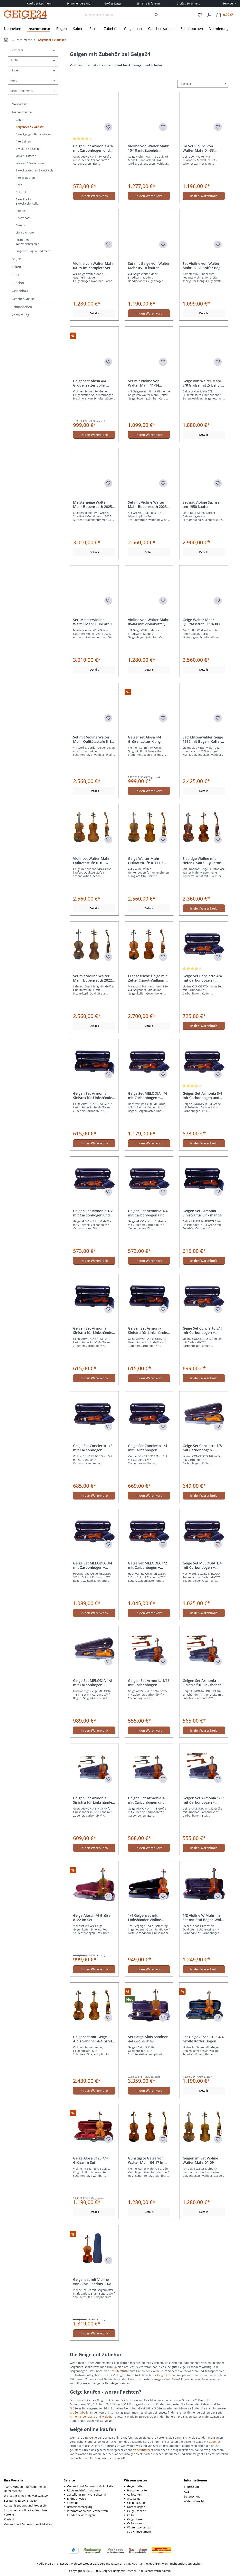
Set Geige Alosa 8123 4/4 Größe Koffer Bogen (203, 2039)
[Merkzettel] (200, 15)
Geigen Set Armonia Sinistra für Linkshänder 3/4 (203, 1213)
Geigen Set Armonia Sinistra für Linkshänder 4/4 (93, 1095)
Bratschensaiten (138, 2490)
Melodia (107, 2416)
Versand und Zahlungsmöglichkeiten (28, 2524)
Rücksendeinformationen (83, 2490)
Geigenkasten (166, 2375)
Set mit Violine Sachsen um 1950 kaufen (202, 504)
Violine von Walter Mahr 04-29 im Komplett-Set (93, 265)
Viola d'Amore (25, 232)
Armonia (75, 2416)
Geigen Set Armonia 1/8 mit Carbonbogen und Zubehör (148, 1800)
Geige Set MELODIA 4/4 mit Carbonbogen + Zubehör (147, 1095)
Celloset (21, 192)
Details (94, 313)
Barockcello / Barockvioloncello (27, 201)
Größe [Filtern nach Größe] (32, 60)
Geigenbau (20, 291)
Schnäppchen (22, 307)
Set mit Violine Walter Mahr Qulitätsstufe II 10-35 (93, 739)
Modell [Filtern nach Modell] (32, 70)
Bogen (16, 259)
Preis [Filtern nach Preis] (32, 80)
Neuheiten (19, 104)
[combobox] (116, 15)
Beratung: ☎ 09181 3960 (20, 2500)
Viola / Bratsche (26, 156)
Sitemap (72, 2503)
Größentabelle (79, 2412)
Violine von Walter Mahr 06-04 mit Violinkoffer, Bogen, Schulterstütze (148, 622)
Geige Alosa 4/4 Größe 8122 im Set (91, 1917)
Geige (19, 120)
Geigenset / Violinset (29, 127)
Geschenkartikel (23, 299)
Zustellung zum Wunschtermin (87, 2494)
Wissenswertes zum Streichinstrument (140, 2529)
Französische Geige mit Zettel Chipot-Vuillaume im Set (147, 978)
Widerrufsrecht (143, 2450)
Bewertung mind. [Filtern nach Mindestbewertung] (32, 91)
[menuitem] (91, 2486)
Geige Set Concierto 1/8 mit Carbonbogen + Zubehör (202, 1448)
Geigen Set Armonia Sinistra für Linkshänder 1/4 (148, 1330)
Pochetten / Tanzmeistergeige (27, 242)
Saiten (16, 267)
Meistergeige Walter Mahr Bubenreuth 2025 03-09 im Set (92, 504)
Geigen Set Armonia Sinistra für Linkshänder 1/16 (203, 1682)
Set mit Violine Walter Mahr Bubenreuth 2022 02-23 (92, 978)
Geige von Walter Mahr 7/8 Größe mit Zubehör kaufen (202, 383)
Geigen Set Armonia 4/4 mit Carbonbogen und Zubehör (93, 148)
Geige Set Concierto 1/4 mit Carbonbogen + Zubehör (147, 1448)
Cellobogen (134, 2523)
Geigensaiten (135, 2486)
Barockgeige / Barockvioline (34, 134)
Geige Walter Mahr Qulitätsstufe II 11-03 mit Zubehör (149, 860)
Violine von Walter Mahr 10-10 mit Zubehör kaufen (148, 148)
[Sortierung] (202, 84)
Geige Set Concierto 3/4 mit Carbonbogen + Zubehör (202, 1330)
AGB (186, 2491)
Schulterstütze (119, 2371)
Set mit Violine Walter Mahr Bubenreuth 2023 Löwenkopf (147, 504)
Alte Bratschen (25, 177)
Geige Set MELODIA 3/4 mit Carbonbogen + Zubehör (92, 1565)
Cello (19, 185)
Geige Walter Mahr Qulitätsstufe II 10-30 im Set (203, 622)
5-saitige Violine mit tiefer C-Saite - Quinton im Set (202, 860)
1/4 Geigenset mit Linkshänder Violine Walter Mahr (144, 1917)
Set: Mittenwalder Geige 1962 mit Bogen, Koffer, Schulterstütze (203, 739)
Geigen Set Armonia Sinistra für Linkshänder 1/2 (93, 1330)
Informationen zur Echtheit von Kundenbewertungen (87, 2513)
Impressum (191, 2487)
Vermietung (20, 315)
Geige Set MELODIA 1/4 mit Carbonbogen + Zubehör (202, 1565)
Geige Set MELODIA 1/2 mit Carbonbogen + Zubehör (147, 1565)
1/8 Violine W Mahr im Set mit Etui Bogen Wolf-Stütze (203, 1917)
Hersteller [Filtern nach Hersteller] (32, 50)
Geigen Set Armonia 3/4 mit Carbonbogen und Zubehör (202, 1095)
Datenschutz (192, 2496)
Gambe (20, 225)
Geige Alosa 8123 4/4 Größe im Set (90, 2160)
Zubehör (18, 283)
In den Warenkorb (94, 196)
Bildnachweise (76, 2498)
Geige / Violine (136, 2511)
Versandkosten (109, 2563)
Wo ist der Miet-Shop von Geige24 (26, 2496)
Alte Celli (21, 211)
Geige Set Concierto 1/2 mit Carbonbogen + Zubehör (92, 1448)
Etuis (15, 275)
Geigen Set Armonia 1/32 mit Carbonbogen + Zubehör (203, 1800)
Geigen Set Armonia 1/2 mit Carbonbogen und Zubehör (93, 1213)
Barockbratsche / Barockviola (34, 170)
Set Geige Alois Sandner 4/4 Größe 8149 (148, 2039)
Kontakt (9, 2519)
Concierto (88, 2416)
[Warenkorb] (225, 15)
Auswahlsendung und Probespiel (25, 2505)
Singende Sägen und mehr (33, 251)
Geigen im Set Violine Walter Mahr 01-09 (200, 2160)
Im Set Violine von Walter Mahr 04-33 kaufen (198, 148)
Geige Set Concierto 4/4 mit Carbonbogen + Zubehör (202, 978)
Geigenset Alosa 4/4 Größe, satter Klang (144, 739)
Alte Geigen (23, 141)
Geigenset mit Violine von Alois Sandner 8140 (92, 2281)
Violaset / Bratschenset (31, 163)
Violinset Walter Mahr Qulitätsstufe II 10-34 (91, 860)
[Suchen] (155, 15)
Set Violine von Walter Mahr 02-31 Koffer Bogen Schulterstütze (204, 265)
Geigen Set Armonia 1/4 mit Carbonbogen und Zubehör (148, 1213)
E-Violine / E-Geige (28, 149)
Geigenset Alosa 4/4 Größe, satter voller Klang (89, 383)
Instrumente (22, 112)
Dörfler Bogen (136, 2507)
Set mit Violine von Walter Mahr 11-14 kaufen (143, 383)
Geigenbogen (136, 2519)
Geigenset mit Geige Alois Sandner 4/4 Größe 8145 (93, 2039)
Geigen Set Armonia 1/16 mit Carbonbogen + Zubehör (148, 1682)
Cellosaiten (134, 2494)
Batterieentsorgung (79, 2507)
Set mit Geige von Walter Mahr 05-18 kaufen (149, 265)
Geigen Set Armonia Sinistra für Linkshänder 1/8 (93, 1800)
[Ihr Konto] (209, 15)
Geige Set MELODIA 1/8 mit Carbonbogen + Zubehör (92, 1682)
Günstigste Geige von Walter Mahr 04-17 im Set (146, 2160)
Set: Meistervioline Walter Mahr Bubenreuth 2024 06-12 (94, 622)
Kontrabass (23, 218)
